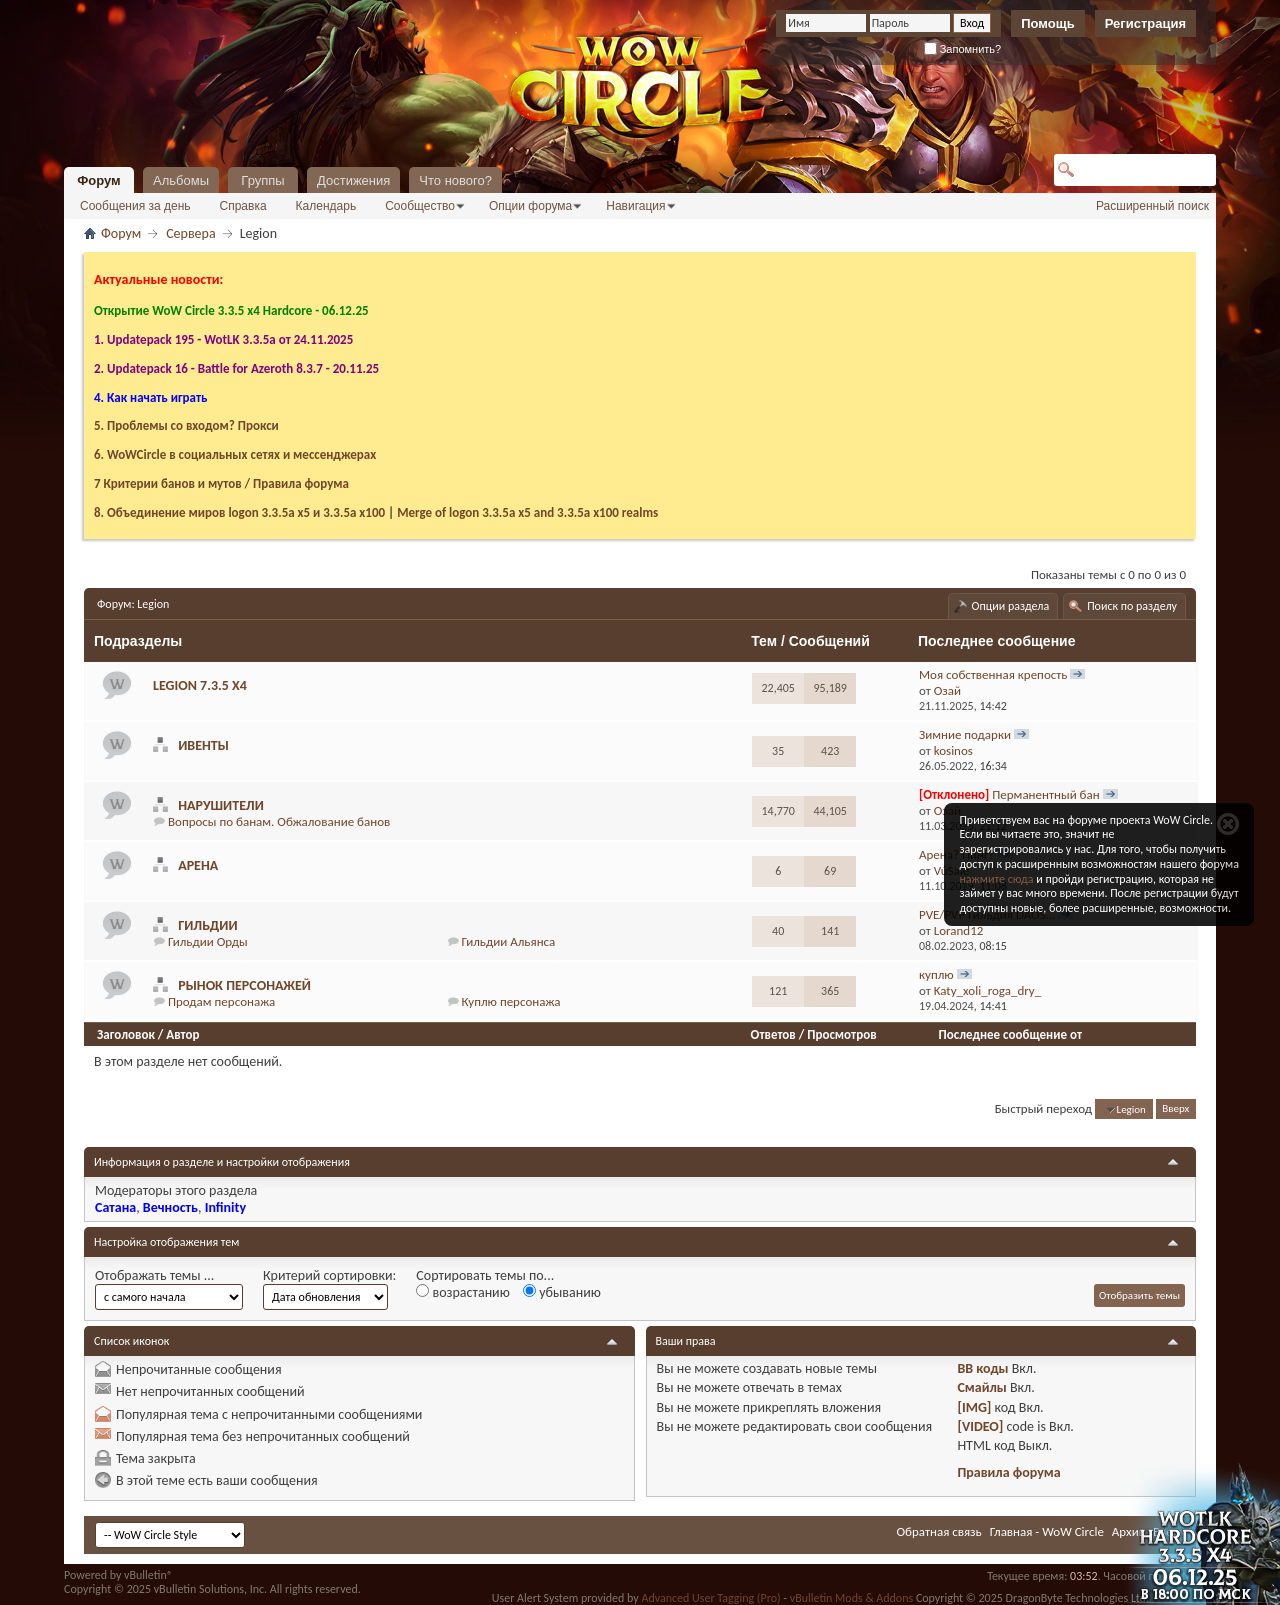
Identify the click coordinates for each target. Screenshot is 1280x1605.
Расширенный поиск (1152, 206)
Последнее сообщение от (1010, 1034)
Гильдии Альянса (509, 941)
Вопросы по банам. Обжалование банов (279, 821)
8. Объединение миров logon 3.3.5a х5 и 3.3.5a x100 (239, 512)
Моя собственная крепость (993, 674)
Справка (243, 206)
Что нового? (455, 180)
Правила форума (1008, 1472)
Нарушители (221, 805)
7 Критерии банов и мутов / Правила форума (221, 483)
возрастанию (462, 1292)
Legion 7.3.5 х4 (200, 685)
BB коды (982, 1368)
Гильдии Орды (208, 941)
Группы (262, 180)
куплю (936, 974)
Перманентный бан (1045, 794)
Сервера (191, 233)
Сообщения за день (135, 206)
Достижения (353, 180)
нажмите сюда (996, 879)
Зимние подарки (965, 734)
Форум (98, 180)
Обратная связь (938, 1531)
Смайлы (981, 1387)
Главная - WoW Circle (1047, 1531)
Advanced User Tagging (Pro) (710, 1598)
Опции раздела (1011, 606)
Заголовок (126, 1034)
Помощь (1047, 23)
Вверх (1175, 1109)
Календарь (326, 206)
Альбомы (181, 180)
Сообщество (420, 206)
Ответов (773, 1034)
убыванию (562, 1292)
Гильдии (207, 925)
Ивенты (203, 745)
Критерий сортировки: (329, 1275)
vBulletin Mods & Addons (851, 1598)
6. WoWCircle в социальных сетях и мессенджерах (235, 454)
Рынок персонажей (244, 985)
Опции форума (530, 206)
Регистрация (1145, 23)
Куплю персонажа (511, 1001)
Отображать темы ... (154, 1275)
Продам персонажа (221, 1001)
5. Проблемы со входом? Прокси (186, 425)
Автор (182, 1034)
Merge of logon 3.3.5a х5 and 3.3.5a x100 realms (527, 512)
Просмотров (841, 1034)
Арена (198, 865)
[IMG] (974, 1407)
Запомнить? (963, 49)
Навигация (635, 206)
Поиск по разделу (1132, 606)
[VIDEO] (980, 1426)
